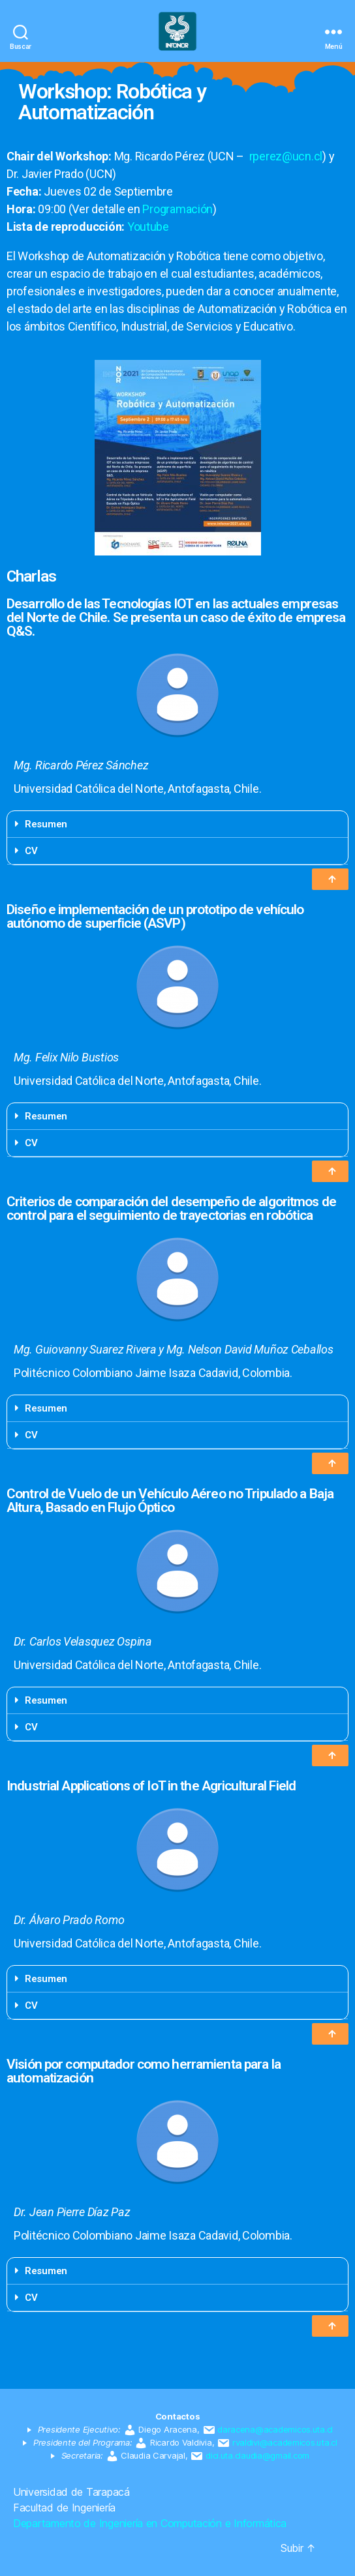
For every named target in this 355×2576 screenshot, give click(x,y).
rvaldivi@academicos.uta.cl (284, 2442)
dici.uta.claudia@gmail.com (257, 2455)
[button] (330, 879)
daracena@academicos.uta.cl (275, 2429)
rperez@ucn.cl (286, 156)
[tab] (177, 824)
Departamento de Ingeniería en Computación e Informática (149, 2523)
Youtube (148, 226)
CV (31, 851)
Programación (177, 209)
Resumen (46, 824)
